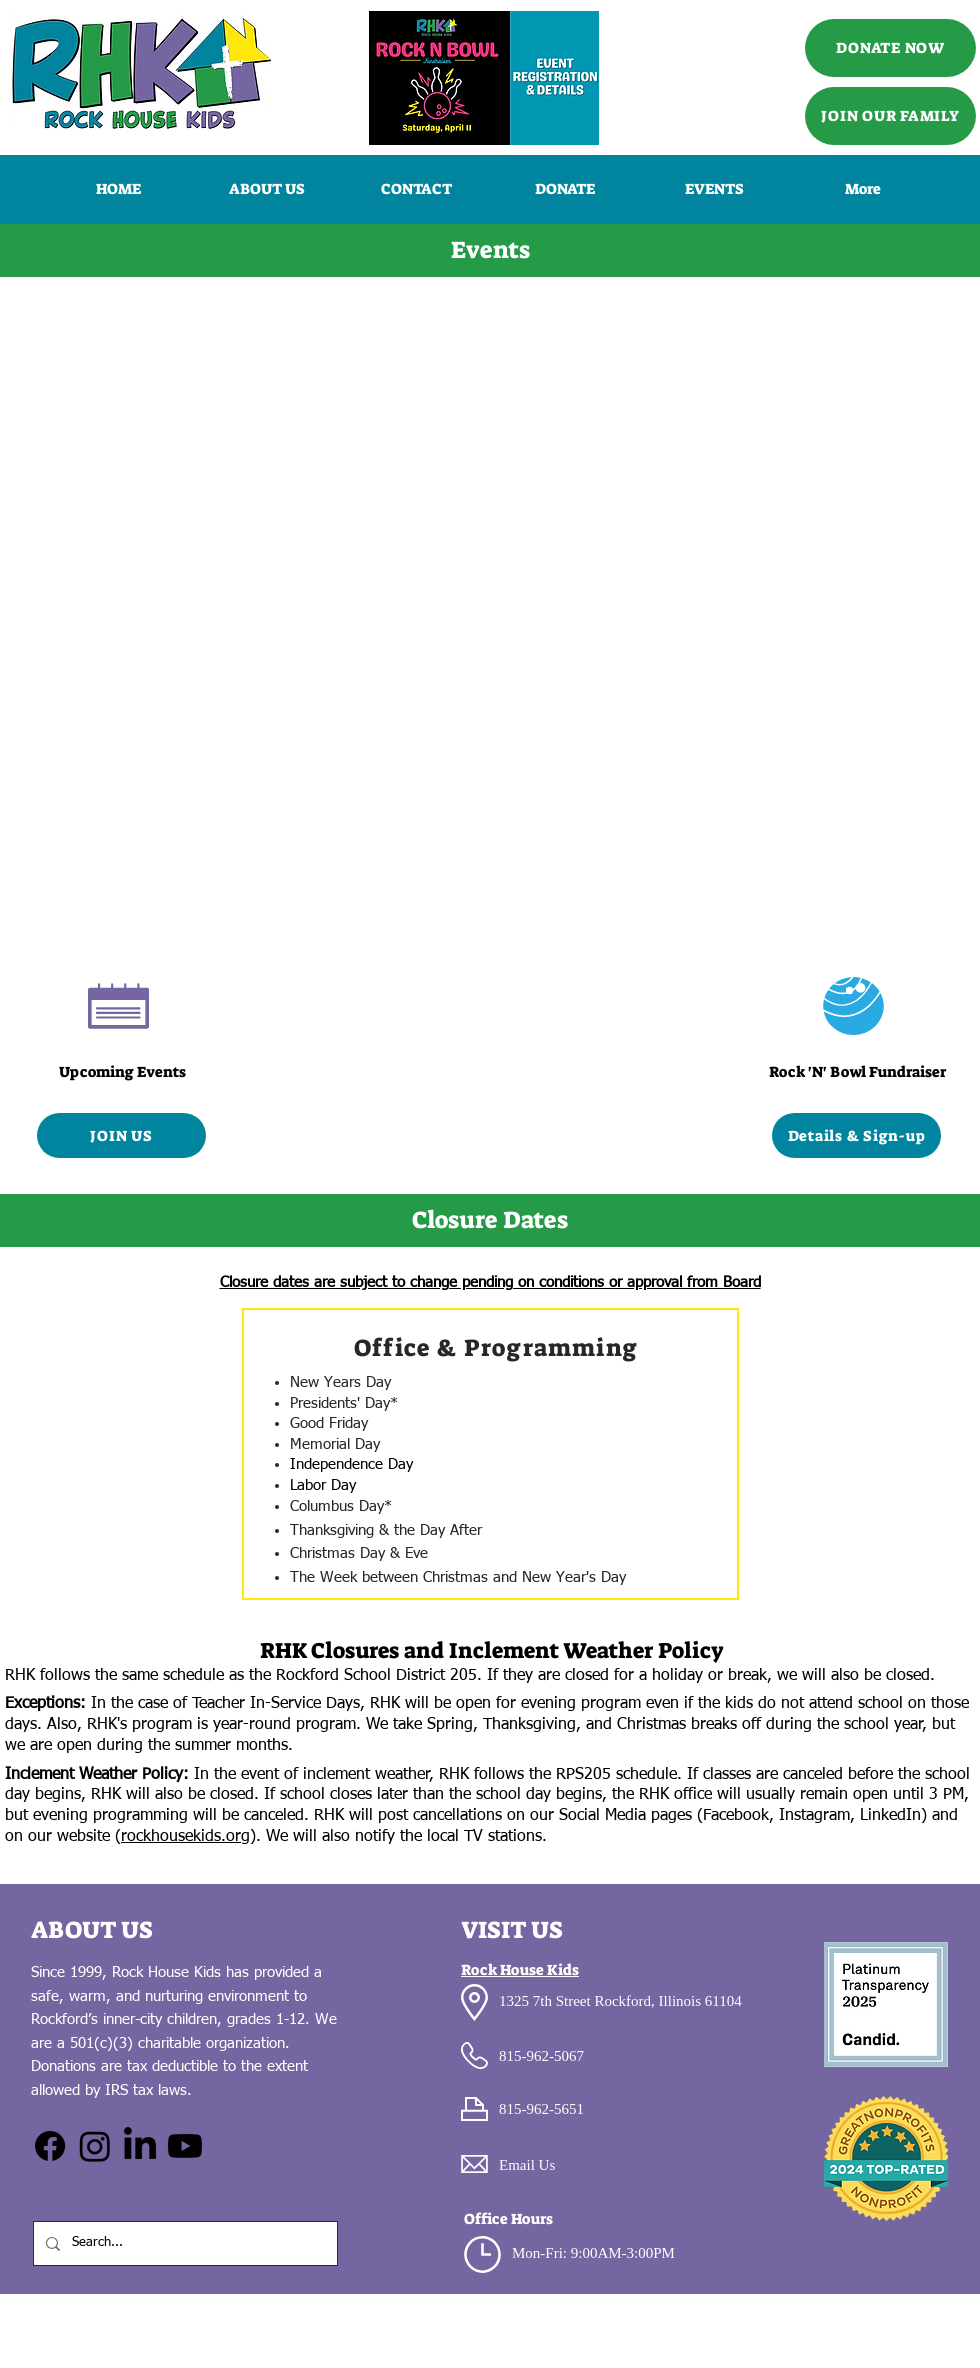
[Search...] (183, 2243)
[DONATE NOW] (890, 48)
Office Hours (508, 2219)
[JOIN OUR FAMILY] (890, 116)
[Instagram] (95, 2146)
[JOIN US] (121, 1135)
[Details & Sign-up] (856, 1135)
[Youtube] (185, 2146)
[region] (490, 1454)
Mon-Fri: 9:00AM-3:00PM (593, 2253)
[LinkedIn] (140, 2146)
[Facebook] (50, 2146)
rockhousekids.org (185, 1837)
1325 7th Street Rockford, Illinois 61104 (620, 2001)
